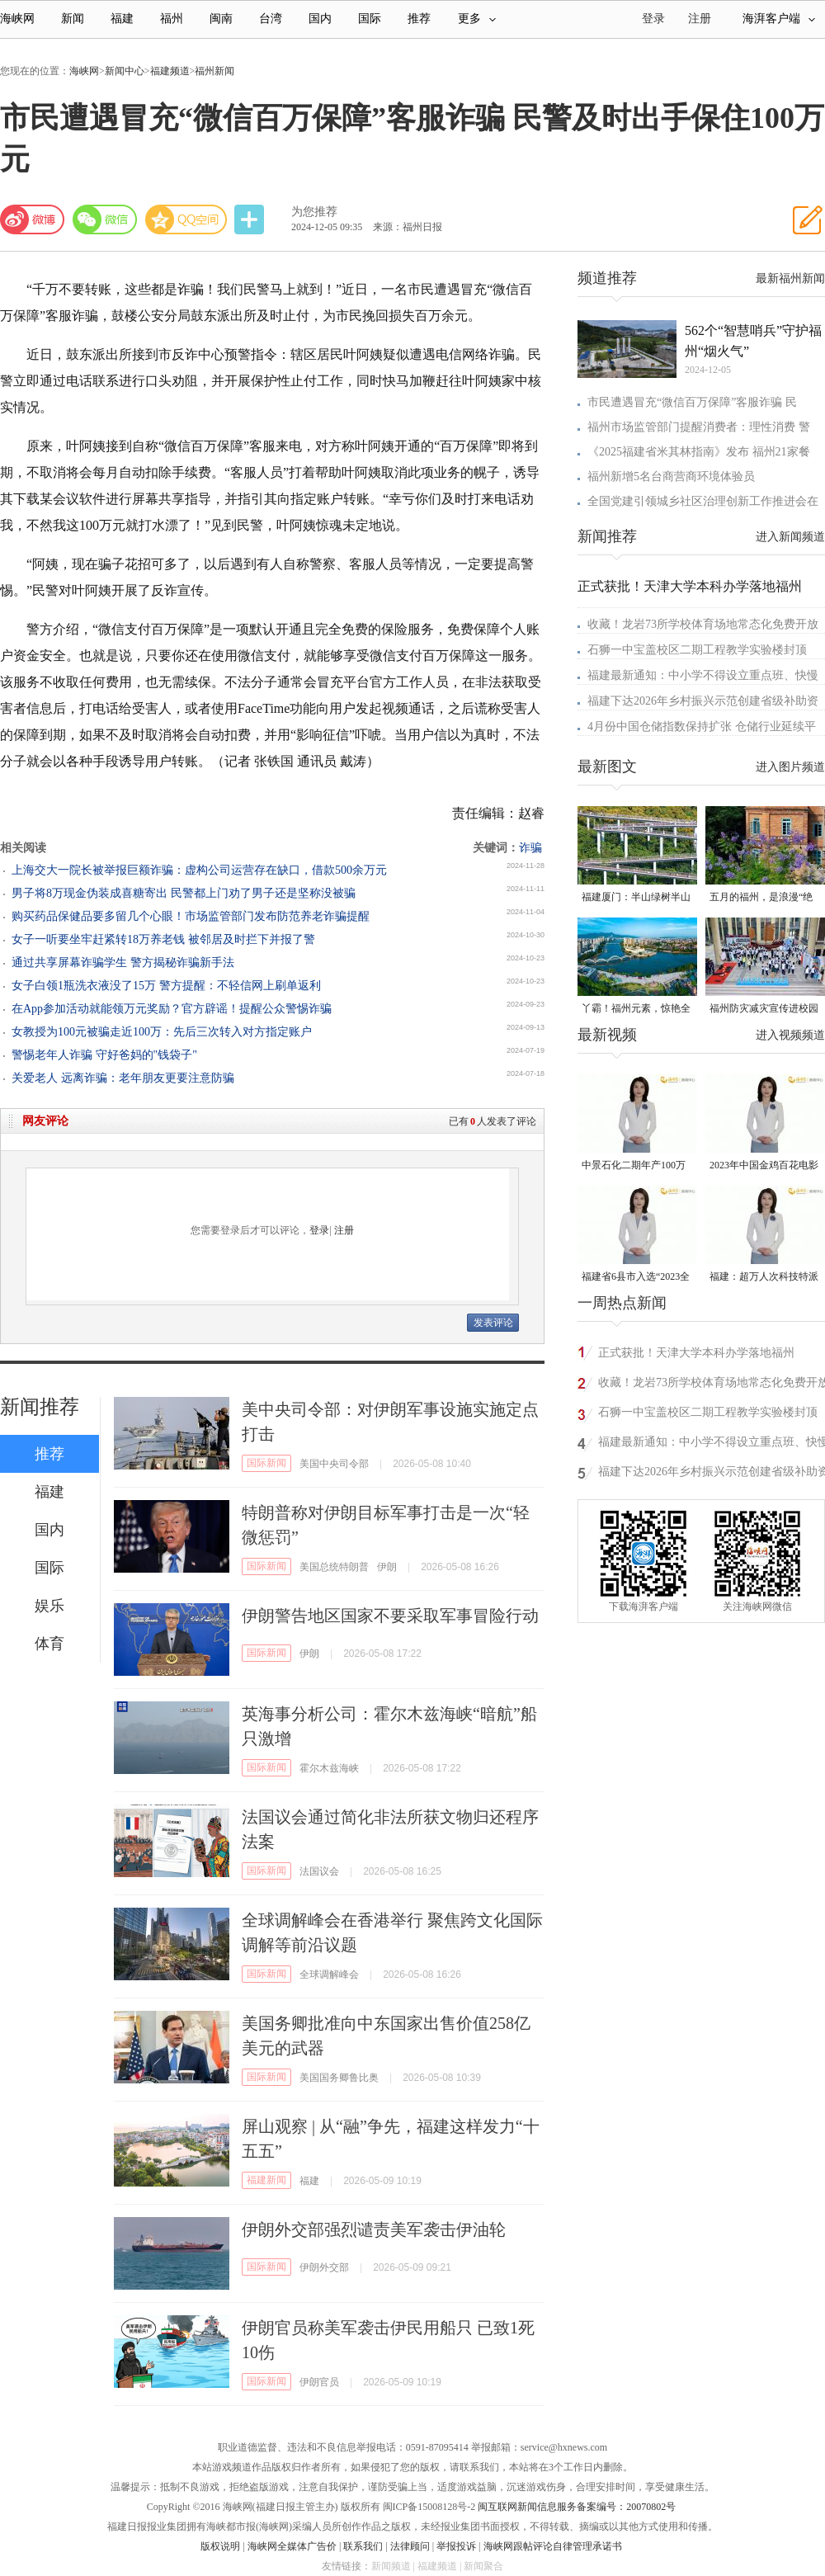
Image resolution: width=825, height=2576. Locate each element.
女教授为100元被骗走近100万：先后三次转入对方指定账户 (162, 1032)
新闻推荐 (39, 1407)
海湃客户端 (778, 18)
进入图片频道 (790, 767)
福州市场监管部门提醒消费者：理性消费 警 (698, 427)
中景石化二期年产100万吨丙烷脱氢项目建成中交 (636, 1166)
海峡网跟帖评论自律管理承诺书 (552, 2546)
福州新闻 (214, 71)
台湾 (270, 18)
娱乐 (49, 1605)
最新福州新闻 (790, 278)
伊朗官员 (319, 2382)
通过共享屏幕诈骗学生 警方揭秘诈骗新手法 (123, 962)
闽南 (221, 18)
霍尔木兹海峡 (329, 1768)
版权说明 (220, 2546)
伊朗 (387, 1567)
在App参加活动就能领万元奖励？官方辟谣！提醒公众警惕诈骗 (172, 1009)
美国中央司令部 (334, 1464)
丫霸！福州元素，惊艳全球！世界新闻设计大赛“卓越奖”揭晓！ (636, 1010)
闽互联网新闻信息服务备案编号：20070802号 (577, 2506)
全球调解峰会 (329, 1974)
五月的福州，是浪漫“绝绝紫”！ (761, 898)
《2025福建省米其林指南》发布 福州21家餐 (698, 452)
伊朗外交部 (324, 2267)
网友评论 (45, 1121)
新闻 (72, 18)
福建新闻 (266, 2180)
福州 (171, 18)
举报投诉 (456, 2546)
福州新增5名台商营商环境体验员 (671, 476)
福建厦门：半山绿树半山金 (636, 898)
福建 (122, 18)
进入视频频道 (790, 1035)
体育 (49, 1643)
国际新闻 (266, 1463)
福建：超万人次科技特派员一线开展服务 (764, 1278)
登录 (319, 1230)
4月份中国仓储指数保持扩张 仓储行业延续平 (701, 726)
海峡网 (17, 18)
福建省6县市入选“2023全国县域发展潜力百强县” (636, 1278)
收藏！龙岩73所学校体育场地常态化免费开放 (702, 624)
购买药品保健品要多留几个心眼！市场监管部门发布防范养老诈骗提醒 (191, 916)
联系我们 (363, 2546)
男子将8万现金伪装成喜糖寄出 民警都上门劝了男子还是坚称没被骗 (184, 893)
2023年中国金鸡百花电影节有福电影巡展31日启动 (764, 1166)
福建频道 (170, 71)
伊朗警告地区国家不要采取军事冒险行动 (390, 1615)
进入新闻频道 (790, 537)
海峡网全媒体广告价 (292, 2546)
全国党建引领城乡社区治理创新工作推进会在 (702, 501)
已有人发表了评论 (492, 1121)
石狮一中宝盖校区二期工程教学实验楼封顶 (697, 650)
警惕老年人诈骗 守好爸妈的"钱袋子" (104, 1055)
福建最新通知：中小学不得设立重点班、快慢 (702, 675)
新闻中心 (124, 71)
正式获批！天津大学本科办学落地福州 (690, 586)
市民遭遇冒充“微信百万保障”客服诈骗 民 (692, 402)
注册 (699, 18)
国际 (369, 18)
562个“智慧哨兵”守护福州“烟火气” (753, 340)
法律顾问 (410, 2546)
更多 (477, 18)
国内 (320, 18)
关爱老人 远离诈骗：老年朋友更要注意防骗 (123, 1078)
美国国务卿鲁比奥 (339, 2077)
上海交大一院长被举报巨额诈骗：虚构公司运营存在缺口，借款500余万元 (199, 870)
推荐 (419, 18)
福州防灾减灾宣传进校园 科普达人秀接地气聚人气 (764, 1010)
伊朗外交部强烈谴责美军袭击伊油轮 (374, 2229)
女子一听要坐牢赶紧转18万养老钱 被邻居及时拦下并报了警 (163, 939)
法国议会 (319, 1871)
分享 (250, 220)
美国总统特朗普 (334, 1567)
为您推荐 (314, 211)
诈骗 (530, 848)
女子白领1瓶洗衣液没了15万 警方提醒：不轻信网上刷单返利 (166, 985)
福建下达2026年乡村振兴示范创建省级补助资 (702, 701)
